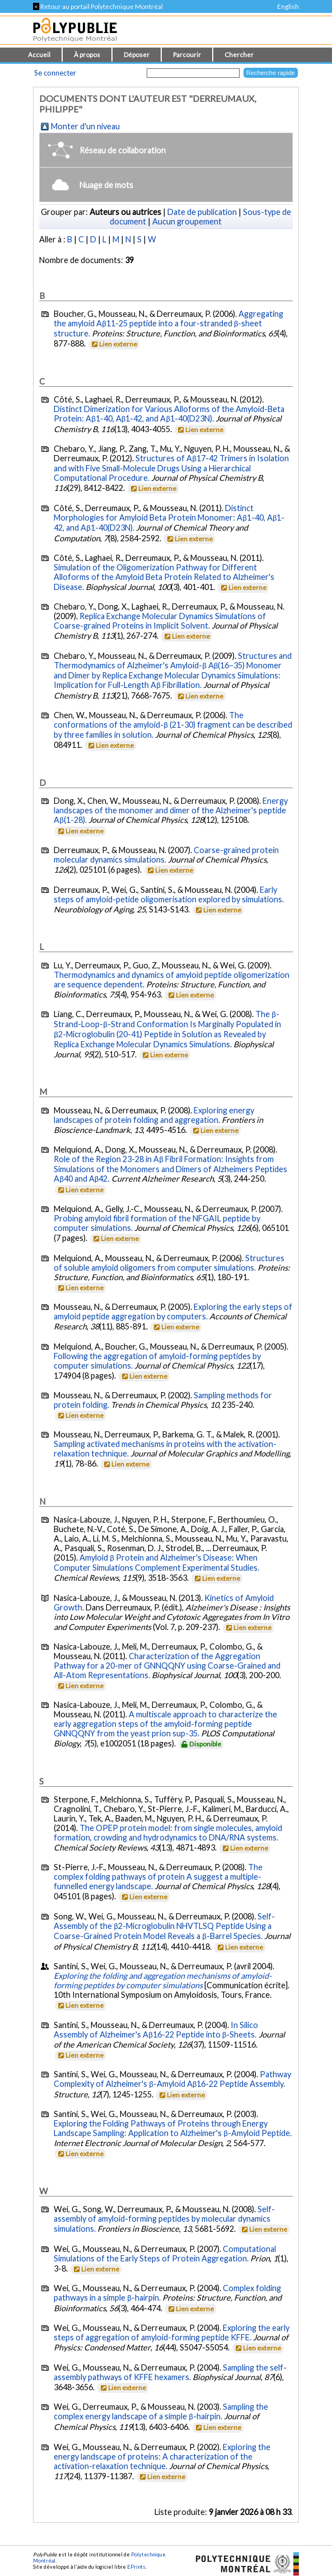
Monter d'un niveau (85, 126)
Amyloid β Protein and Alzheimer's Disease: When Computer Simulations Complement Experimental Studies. (156, 1562)
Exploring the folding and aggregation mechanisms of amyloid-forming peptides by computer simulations (163, 1980)
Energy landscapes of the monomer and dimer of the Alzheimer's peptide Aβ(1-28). (171, 810)
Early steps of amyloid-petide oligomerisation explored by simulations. (169, 894)
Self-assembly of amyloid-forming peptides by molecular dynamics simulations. (164, 2218)
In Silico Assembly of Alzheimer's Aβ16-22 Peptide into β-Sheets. (156, 2029)
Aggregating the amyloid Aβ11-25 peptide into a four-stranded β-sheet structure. (168, 323)
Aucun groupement (187, 221)
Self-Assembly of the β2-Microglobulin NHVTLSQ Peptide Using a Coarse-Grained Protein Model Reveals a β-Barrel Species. (164, 1926)
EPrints (136, 2567)
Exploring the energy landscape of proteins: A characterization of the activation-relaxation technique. (162, 2456)
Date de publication (202, 212)
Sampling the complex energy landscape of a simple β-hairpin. (161, 2411)
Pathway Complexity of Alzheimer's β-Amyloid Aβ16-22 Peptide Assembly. (172, 2078)
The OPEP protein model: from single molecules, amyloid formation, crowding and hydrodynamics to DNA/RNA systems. (168, 1832)
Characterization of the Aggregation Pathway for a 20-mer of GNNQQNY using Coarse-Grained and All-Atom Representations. (167, 1665)
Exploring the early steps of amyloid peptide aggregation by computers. (173, 1311)
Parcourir (187, 54)
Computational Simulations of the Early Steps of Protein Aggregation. (165, 2253)
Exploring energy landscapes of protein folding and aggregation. (154, 1115)
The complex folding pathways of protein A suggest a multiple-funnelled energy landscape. (158, 1876)
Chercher (239, 54)
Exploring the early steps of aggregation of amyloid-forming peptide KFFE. (171, 2332)
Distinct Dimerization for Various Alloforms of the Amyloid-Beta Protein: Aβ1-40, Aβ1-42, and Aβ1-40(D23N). (169, 413)
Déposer (136, 54)
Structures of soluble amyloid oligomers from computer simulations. (169, 1262)
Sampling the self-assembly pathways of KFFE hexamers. (170, 2372)
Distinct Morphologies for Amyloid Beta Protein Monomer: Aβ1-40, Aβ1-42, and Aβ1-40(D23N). (169, 517)
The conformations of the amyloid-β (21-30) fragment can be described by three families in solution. (173, 724)
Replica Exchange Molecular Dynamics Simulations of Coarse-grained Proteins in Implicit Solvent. (160, 620)
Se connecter (55, 72)
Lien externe (113, 344)
